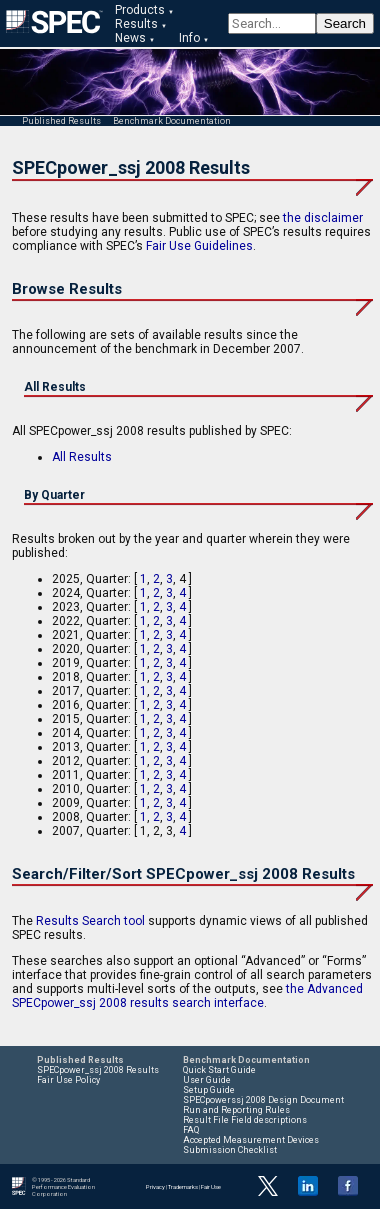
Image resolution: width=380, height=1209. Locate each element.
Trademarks (183, 1186)
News (130, 38)
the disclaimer (323, 218)
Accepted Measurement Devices (251, 1140)
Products (140, 10)
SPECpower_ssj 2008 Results (98, 1070)
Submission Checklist (230, 1150)
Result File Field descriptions (245, 1120)
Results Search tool (90, 921)
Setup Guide (209, 1090)
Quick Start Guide (219, 1070)
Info (189, 38)
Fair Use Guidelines (199, 246)
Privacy (155, 1186)
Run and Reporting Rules (236, 1110)
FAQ (191, 1130)
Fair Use (211, 1186)
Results (136, 24)
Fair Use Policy (68, 1080)
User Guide (207, 1080)
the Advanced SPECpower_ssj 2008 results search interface (187, 996)
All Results (82, 457)
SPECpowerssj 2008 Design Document (263, 1100)
